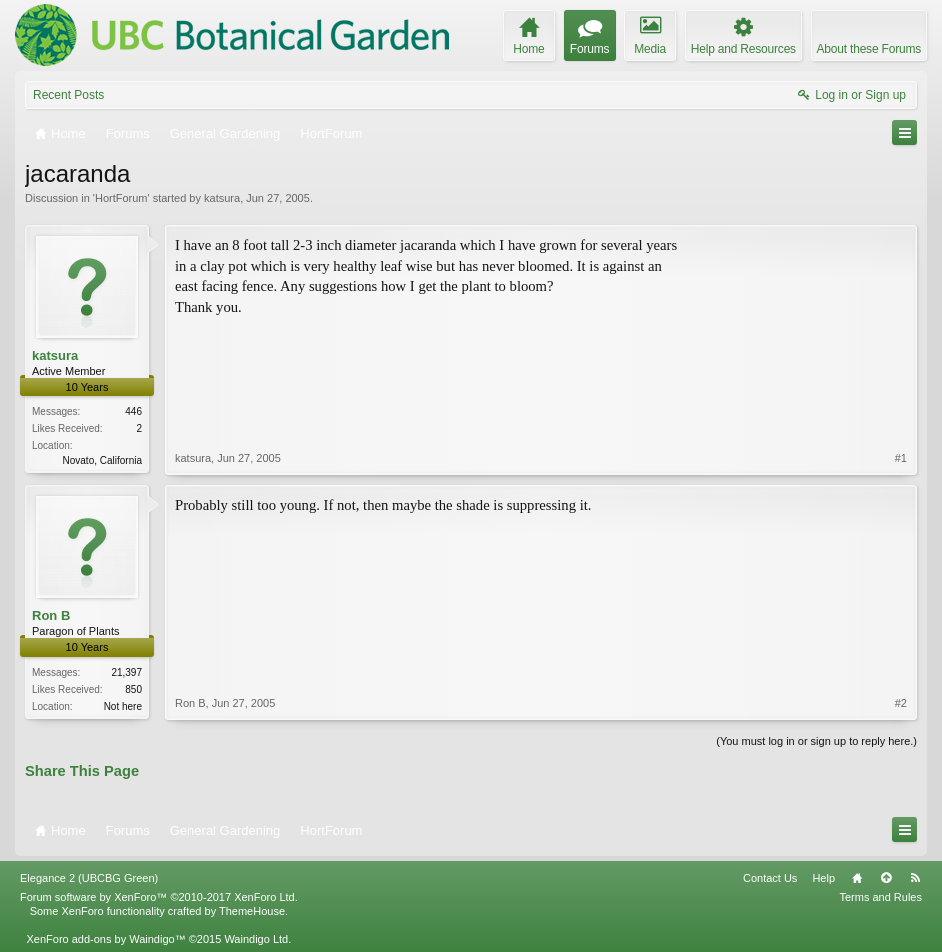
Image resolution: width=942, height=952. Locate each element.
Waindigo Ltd (256, 939)
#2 (901, 703)
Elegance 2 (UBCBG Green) (89, 878)
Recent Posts (68, 95)
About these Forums (869, 49)
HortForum (121, 198)
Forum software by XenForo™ (159, 897)
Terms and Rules (880, 897)
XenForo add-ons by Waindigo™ (105, 939)
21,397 (126, 672)
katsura (222, 198)
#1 (901, 458)
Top (886, 878)
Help (823, 878)
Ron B (51, 615)
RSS (915, 878)
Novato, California (102, 460)
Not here (123, 706)
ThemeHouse (252, 911)
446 (133, 411)
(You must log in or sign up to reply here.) (816, 741)
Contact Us (770, 878)
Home (857, 878)
